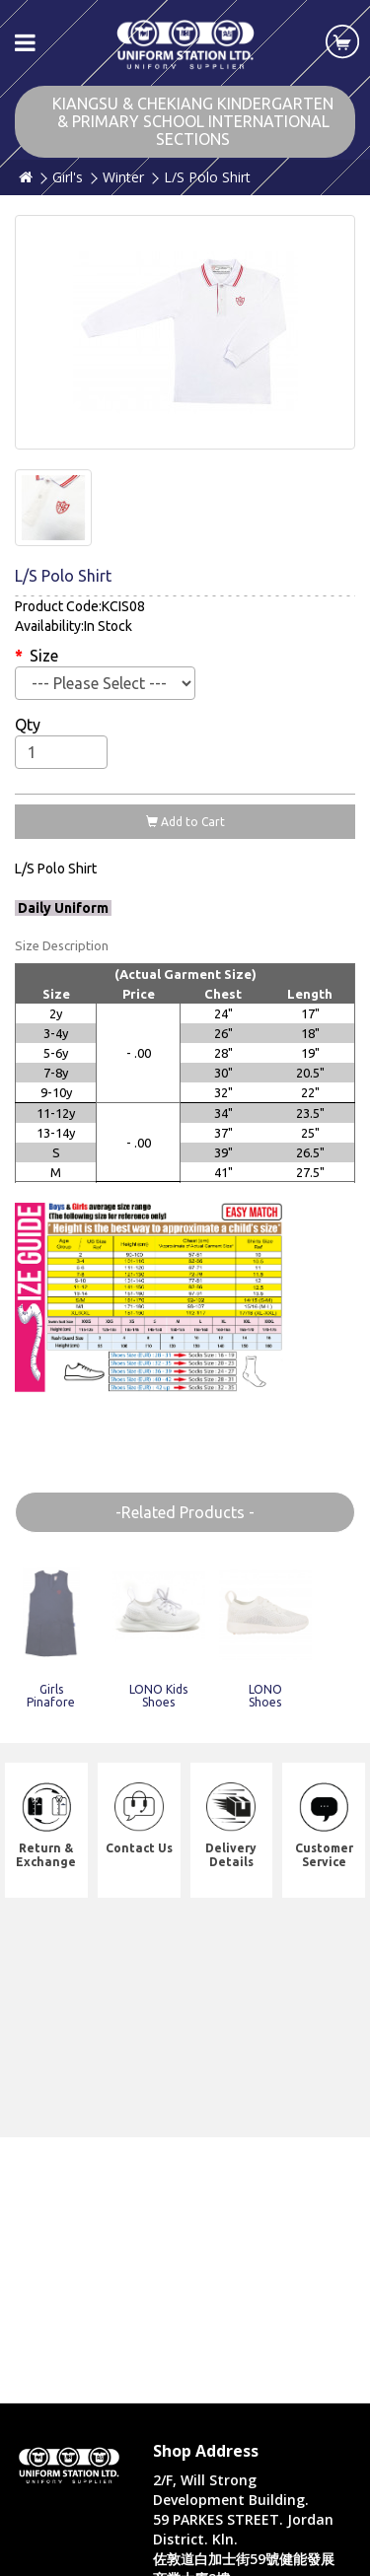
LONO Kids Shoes (158, 1695)
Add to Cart (185, 821)
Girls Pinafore (51, 1695)
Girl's (67, 177)
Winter (123, 177)
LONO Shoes (265, 1695)
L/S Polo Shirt (207, 177)
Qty (27, 724)
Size (44, 655)
